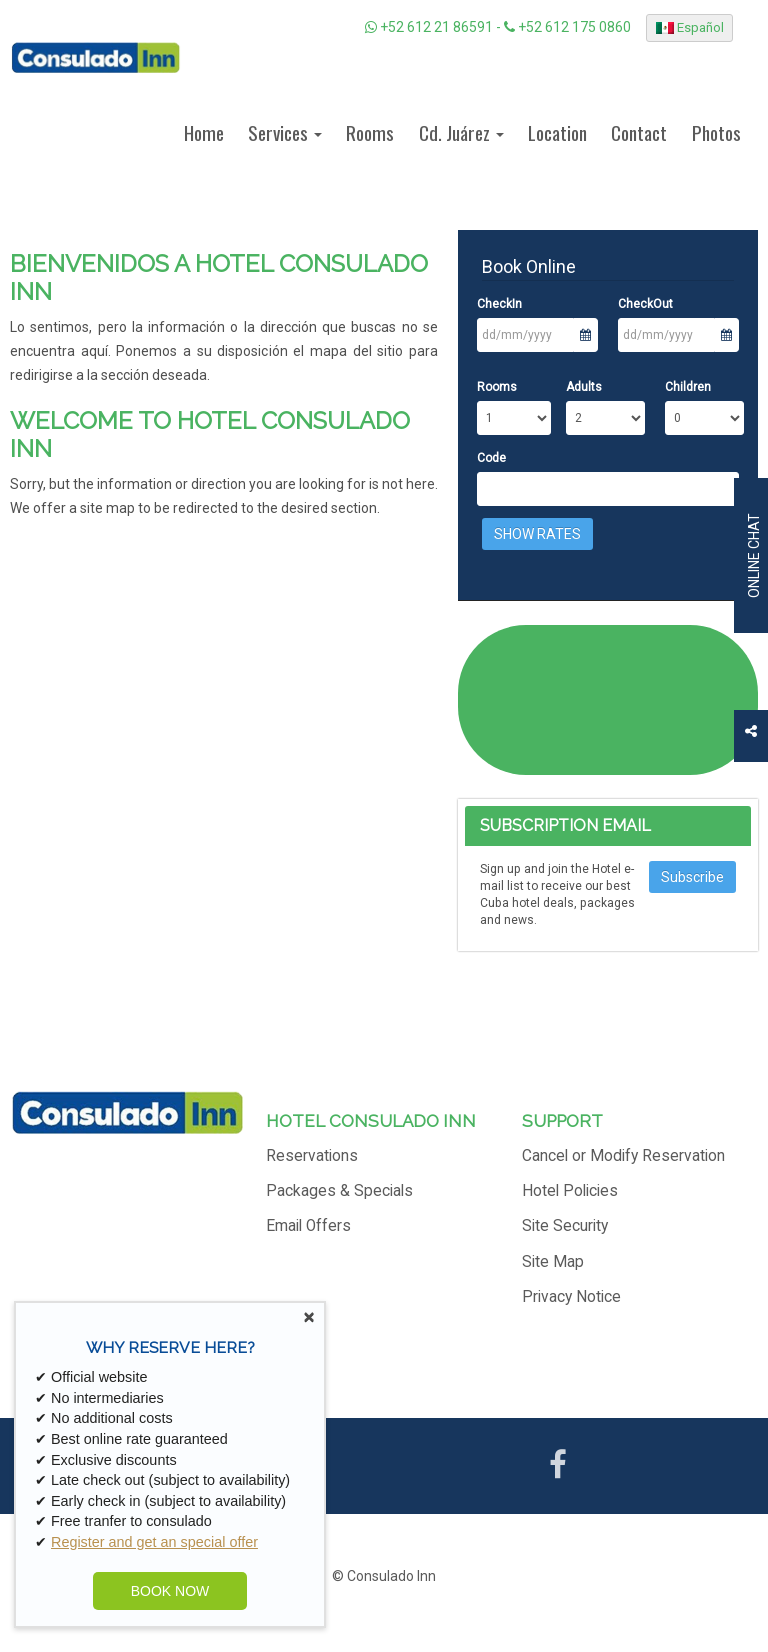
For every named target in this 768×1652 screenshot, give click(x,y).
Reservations (312, 1156)
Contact (639, 132)
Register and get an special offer (154, 1542)
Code (491, 458)
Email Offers (308, 1226)
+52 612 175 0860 (567, 27)
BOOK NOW (170, 1591)
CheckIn (499, 304)
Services (285, 132)
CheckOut (645, 304)
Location (557, 132)
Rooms (370, 132)
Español (690, 27)
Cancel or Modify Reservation (623, 1156)
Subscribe (692, 877)
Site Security (565, 1226)
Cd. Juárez (461, 132)
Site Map (553, 1262)
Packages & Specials (339, 1191)
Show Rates (537, 534)
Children (688, 387)
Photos (716, 132)
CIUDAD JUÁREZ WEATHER (608, 700)
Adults (584, 387)
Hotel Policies (570, 1191)
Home (204, 132)
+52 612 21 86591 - (434, 27)
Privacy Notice (571, 1297)
